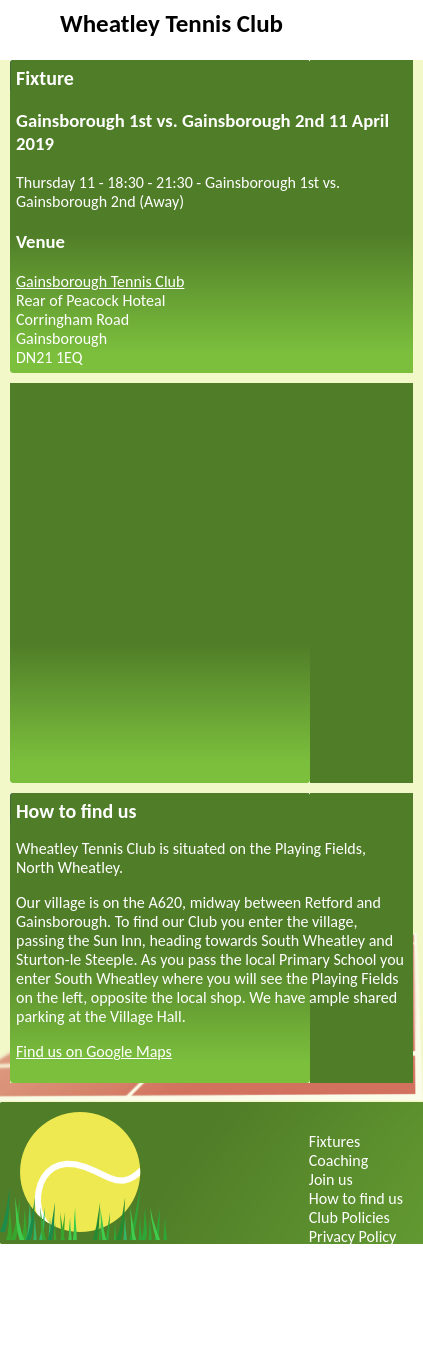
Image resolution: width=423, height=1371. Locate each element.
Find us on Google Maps (94, 1051)
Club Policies (349, 1217)
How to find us (356, 1198)
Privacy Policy (353, 1236)
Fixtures (334, 1141)
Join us (331, 1179)
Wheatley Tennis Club (171, 23)
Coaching (338, 1160)
